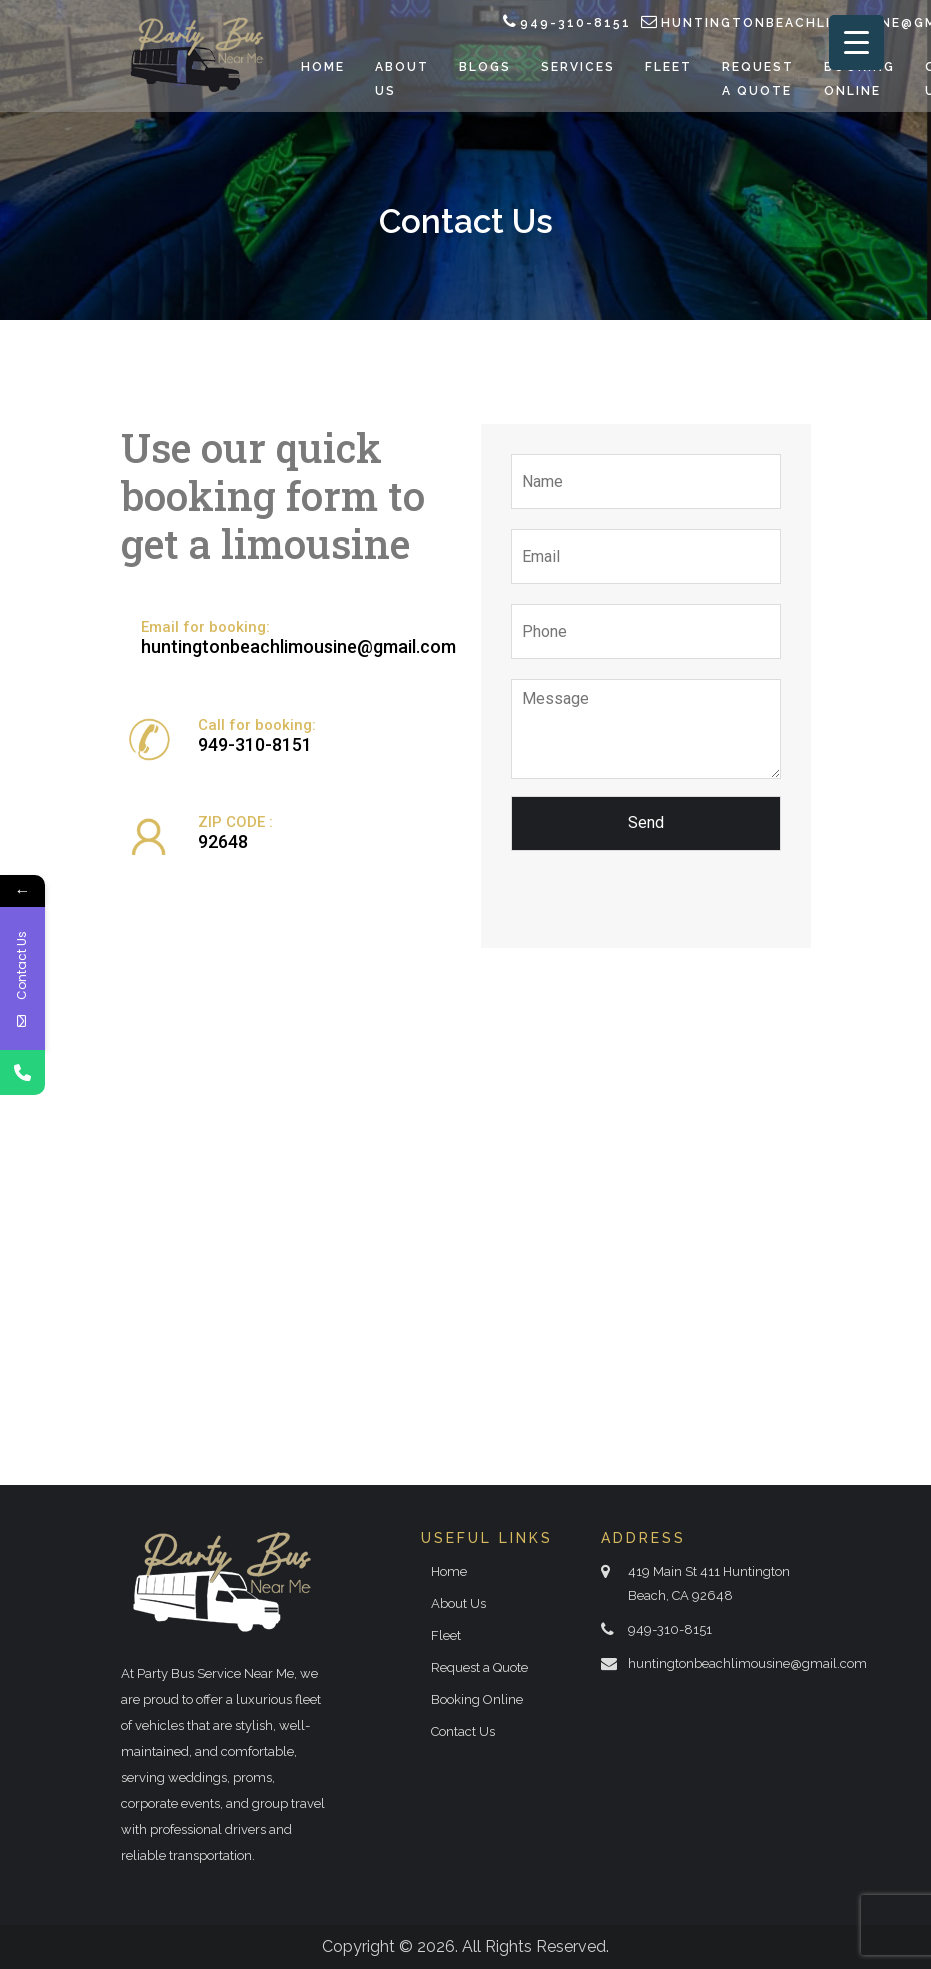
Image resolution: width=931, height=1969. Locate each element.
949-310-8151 (575, 23)
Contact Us (463, 1731)
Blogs (485, 67)
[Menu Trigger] (856, 42)
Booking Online (477, 1699)
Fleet (668, 67)
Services (578, 67)
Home (323, 67)
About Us (458, 1603)
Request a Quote (479, 1667)
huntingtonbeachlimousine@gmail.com (298, 646)
